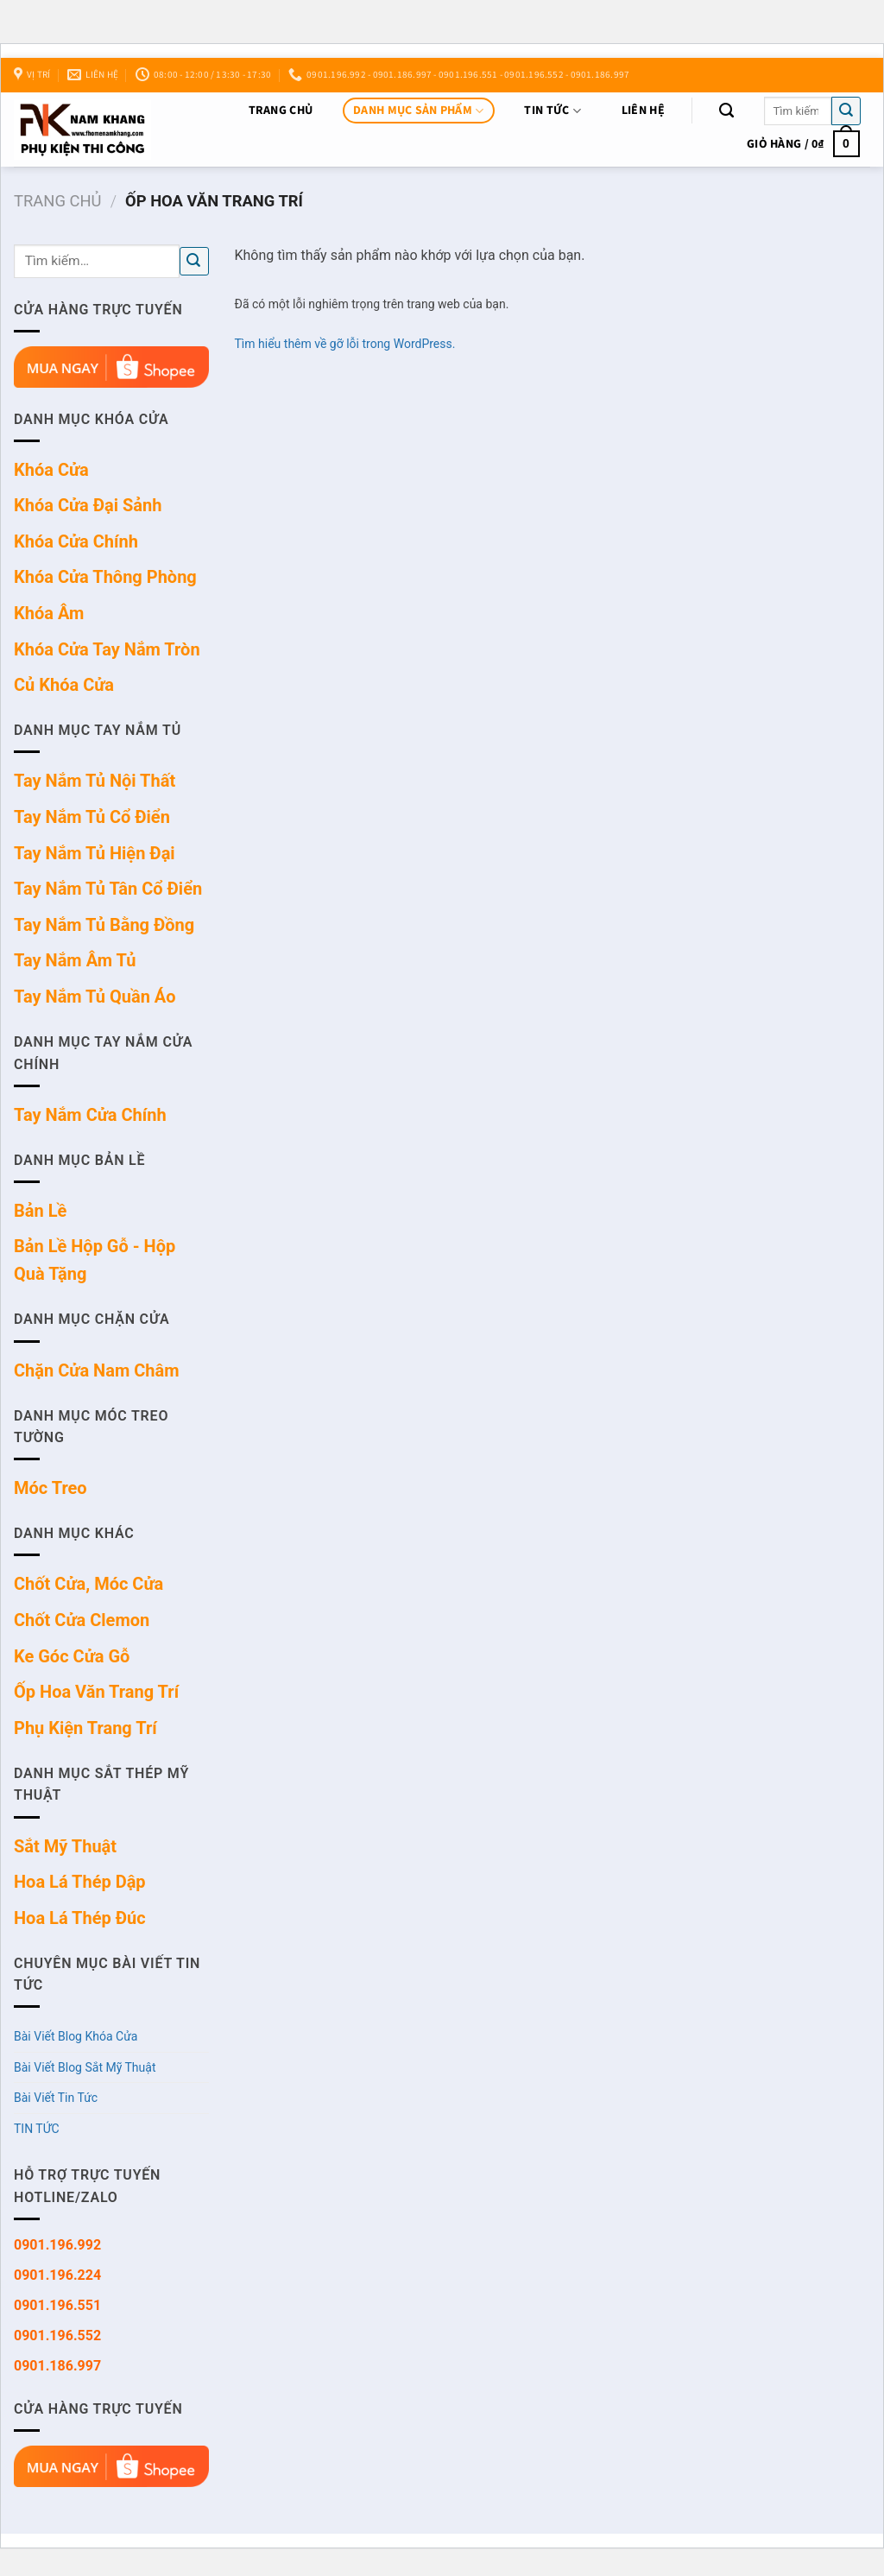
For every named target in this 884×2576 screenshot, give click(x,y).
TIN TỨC (552, 110)
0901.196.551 (57, 2305)
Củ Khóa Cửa (64, 684)
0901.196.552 (57, 2335)
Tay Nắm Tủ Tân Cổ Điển (108, 888)
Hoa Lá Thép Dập (80, 1881)
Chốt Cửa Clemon (81, 1620)
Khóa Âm (49, 613)
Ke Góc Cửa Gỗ (71, 1656)
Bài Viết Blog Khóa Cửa (75, 2036)
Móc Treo (50, 1488)
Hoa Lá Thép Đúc (80, 1918)
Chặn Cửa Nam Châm (97, 1370)
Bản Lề (40, 1210)
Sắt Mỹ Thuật (65, 1846)
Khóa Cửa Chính (76, 541)
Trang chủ (281, 110)
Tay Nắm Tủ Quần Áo (94, 996)
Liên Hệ (643, 110)
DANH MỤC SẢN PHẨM (418, 110)
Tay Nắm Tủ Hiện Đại (94, 853)
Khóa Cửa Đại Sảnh (87, 505)
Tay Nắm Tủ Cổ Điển (92, 817)
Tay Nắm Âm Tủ (75, 960)
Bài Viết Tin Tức (56, 2097)
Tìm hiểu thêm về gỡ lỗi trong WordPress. (345, 344)
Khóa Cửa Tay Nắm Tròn (107, 649)
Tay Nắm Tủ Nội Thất (94, 780)
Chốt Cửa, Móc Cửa (88, 1583)
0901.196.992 (57, 2245)
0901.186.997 (57, 2366)
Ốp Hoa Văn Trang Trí (96, 1691)
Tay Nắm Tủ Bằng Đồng (104, 925)
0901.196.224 (57, 2275)
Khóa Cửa (51, 469)
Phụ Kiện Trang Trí (85, 1728)
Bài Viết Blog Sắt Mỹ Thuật (84, 2067)
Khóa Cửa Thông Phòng (105, 576)
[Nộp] (846, 111)
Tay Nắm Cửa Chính (90, 1114)
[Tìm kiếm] (726, 110)
